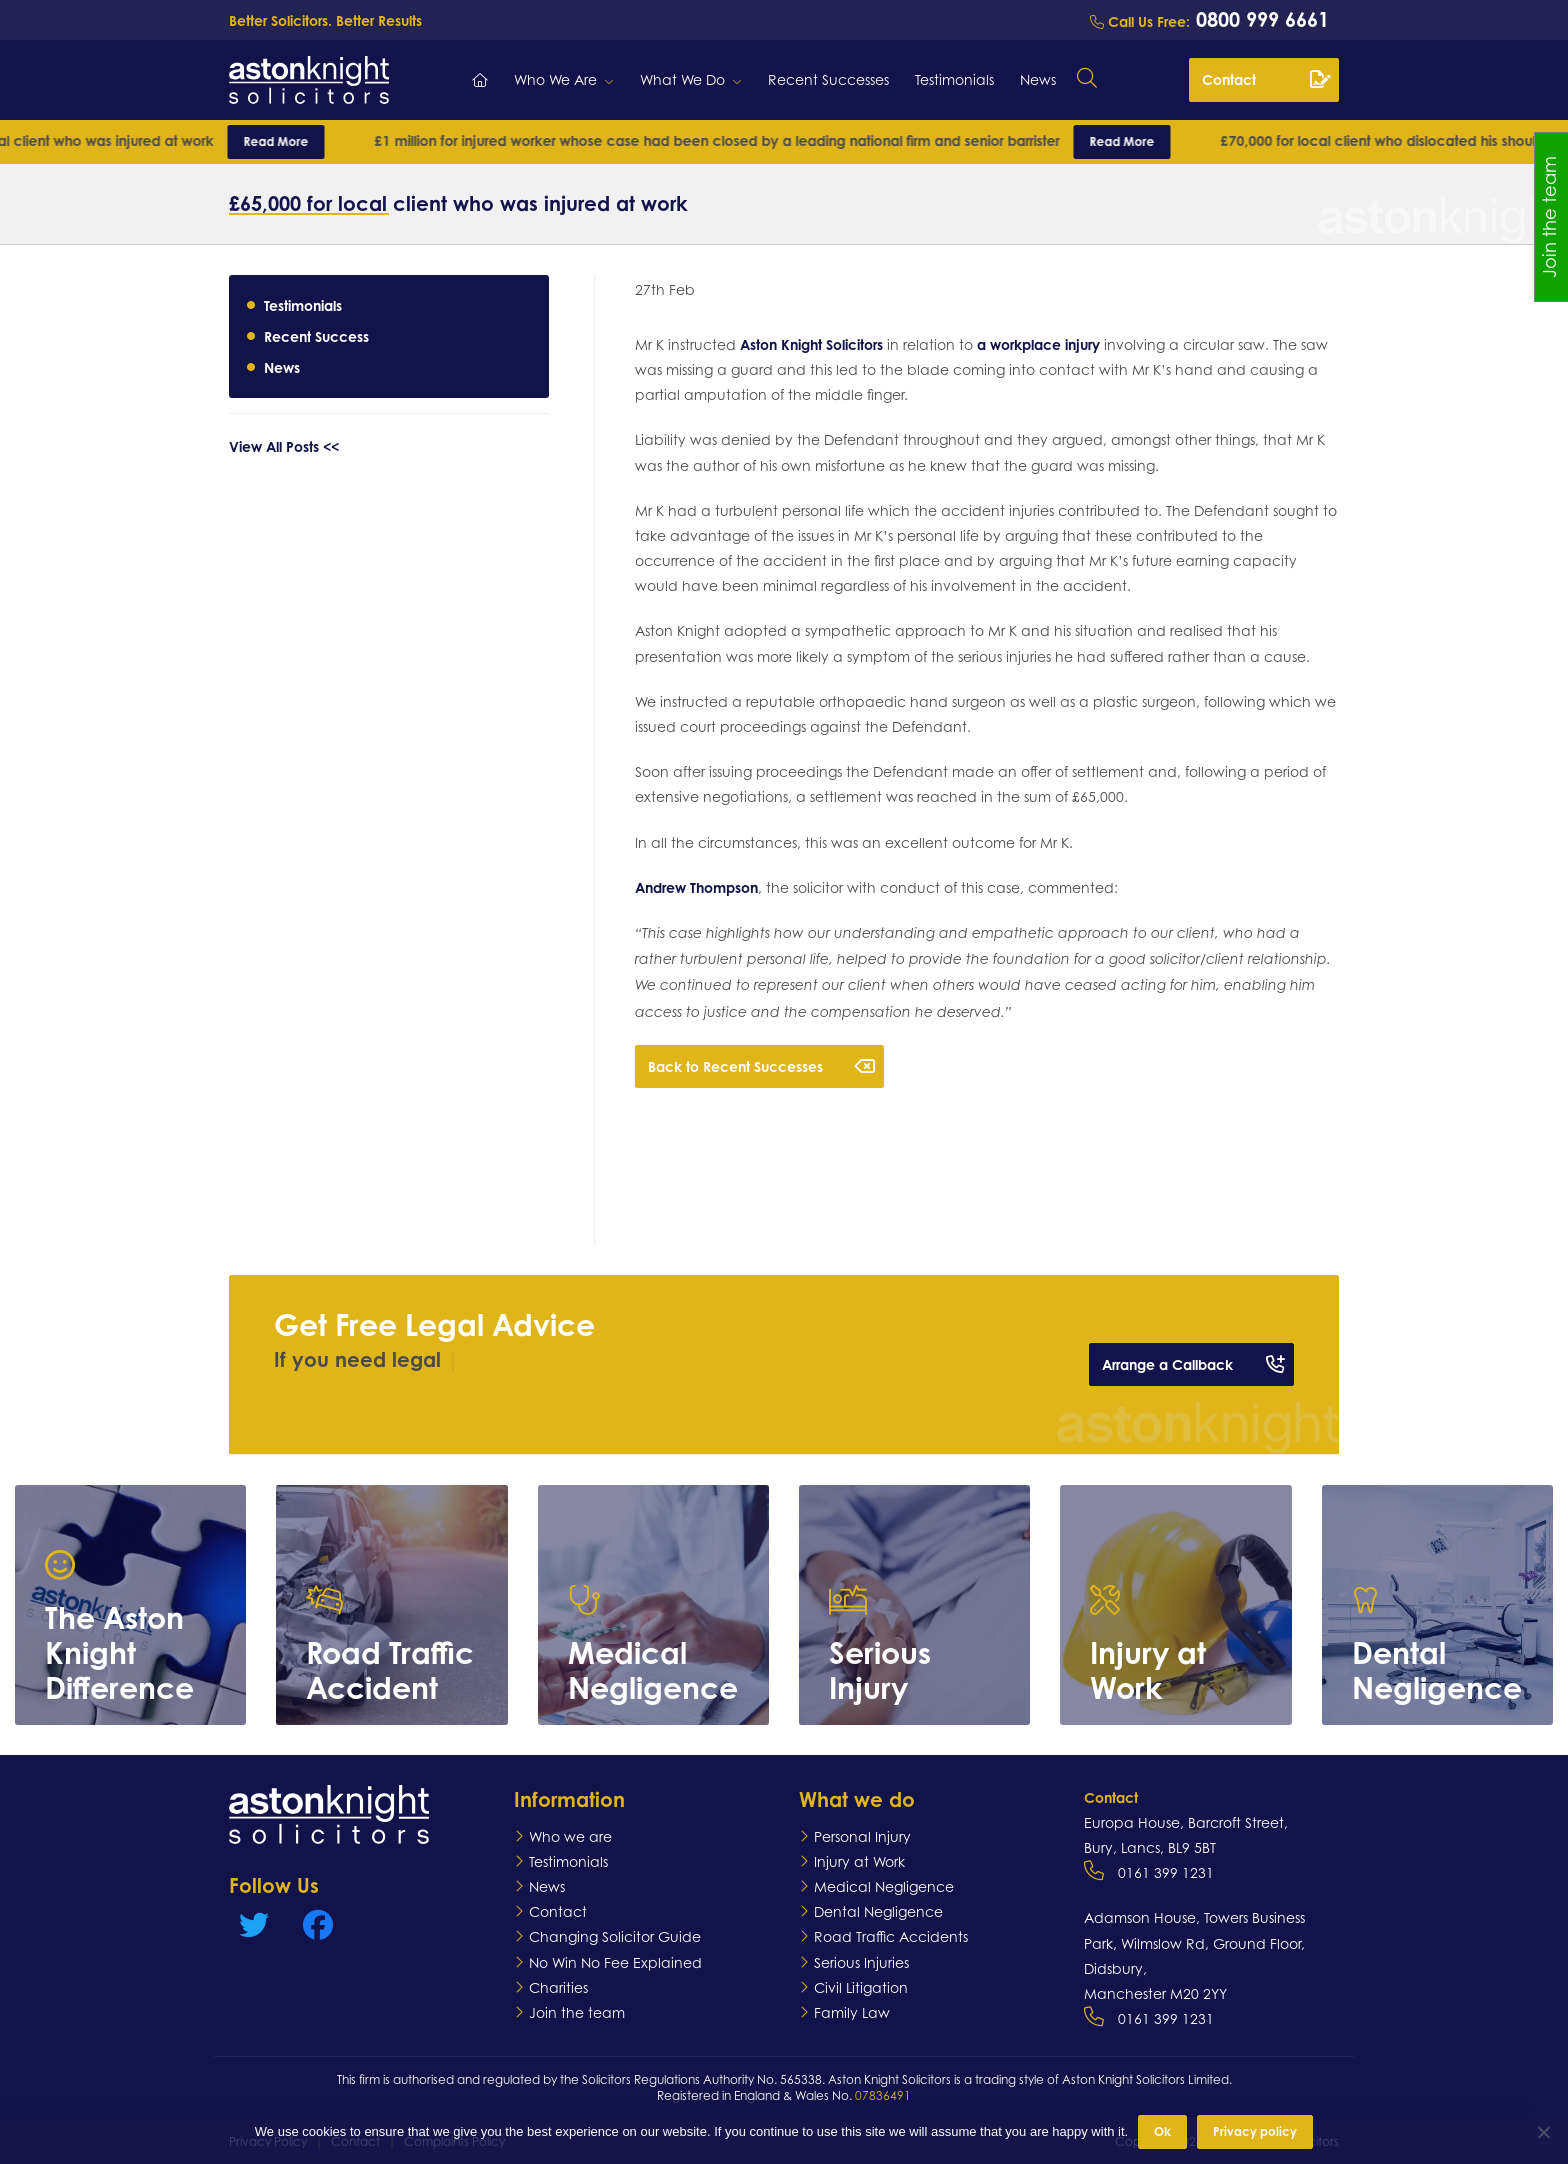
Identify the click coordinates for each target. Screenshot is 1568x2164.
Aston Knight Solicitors (811, 344)
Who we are (570, 1836)
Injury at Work (859, 1861)
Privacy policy (1255, 2131)
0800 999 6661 (1259, 19)
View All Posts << (284, 446)
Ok (1162, 2131)
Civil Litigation (861, 1987)
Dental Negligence (878, 1911)
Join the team (577, 2012)
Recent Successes (828, 79)
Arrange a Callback (1193, 1364)
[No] (1543, 2132)
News (1038, 79)
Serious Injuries (861, 1962)
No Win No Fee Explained (615, 1962)
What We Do (682, 79)
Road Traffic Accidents (891, 1936)
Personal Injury (862, 1836)
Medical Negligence (884, 1886)
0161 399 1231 (1166, 1872)
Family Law (852, 2012)
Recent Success (316, 336)
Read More (326, 141)
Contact (1266, 79)
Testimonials (954, 79)
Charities (558, 1987)
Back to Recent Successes (761, 1066)
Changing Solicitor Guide (615, 1936)
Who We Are (555, 79)
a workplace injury (1038, 344)
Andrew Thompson (696, 887)
